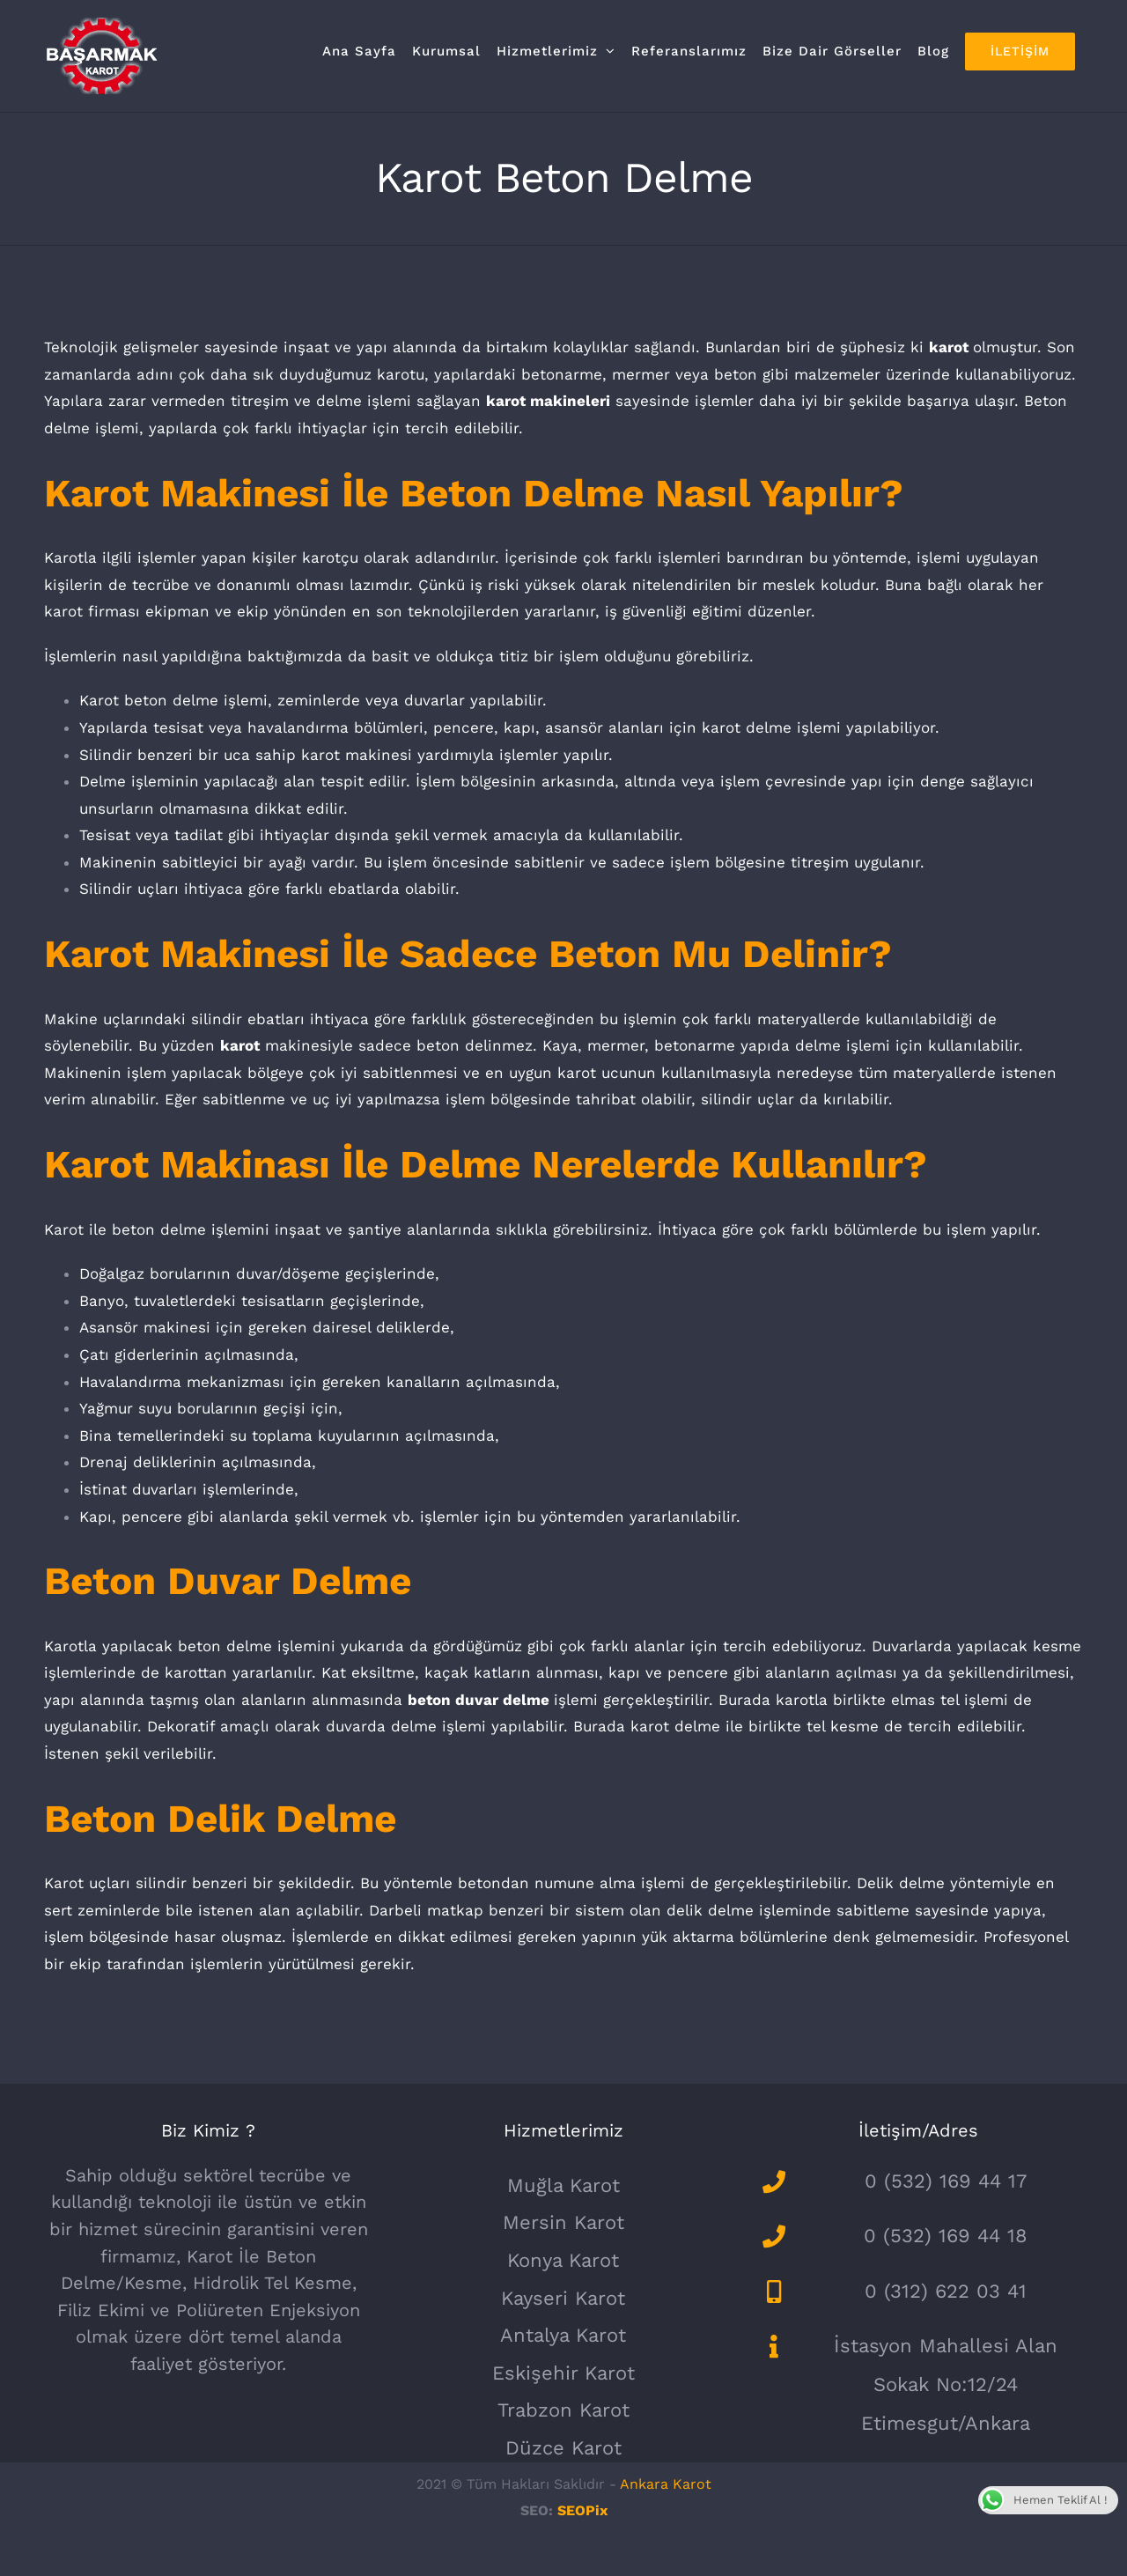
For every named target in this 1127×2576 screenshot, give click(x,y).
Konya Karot (563, 2260)
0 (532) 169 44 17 (946, 2181)
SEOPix (582, 2510)
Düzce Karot (563, 2448)
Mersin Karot (563, 2222)
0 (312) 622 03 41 (946, 2291)
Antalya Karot (563, 2335)
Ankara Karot (665, 2484)
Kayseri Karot (563, 2298)
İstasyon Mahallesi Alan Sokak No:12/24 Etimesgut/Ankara (945, 2384)
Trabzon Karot (563, 2410)
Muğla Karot (563, 2185)
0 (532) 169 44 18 (946, 2236)
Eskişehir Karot (563, 2373)
